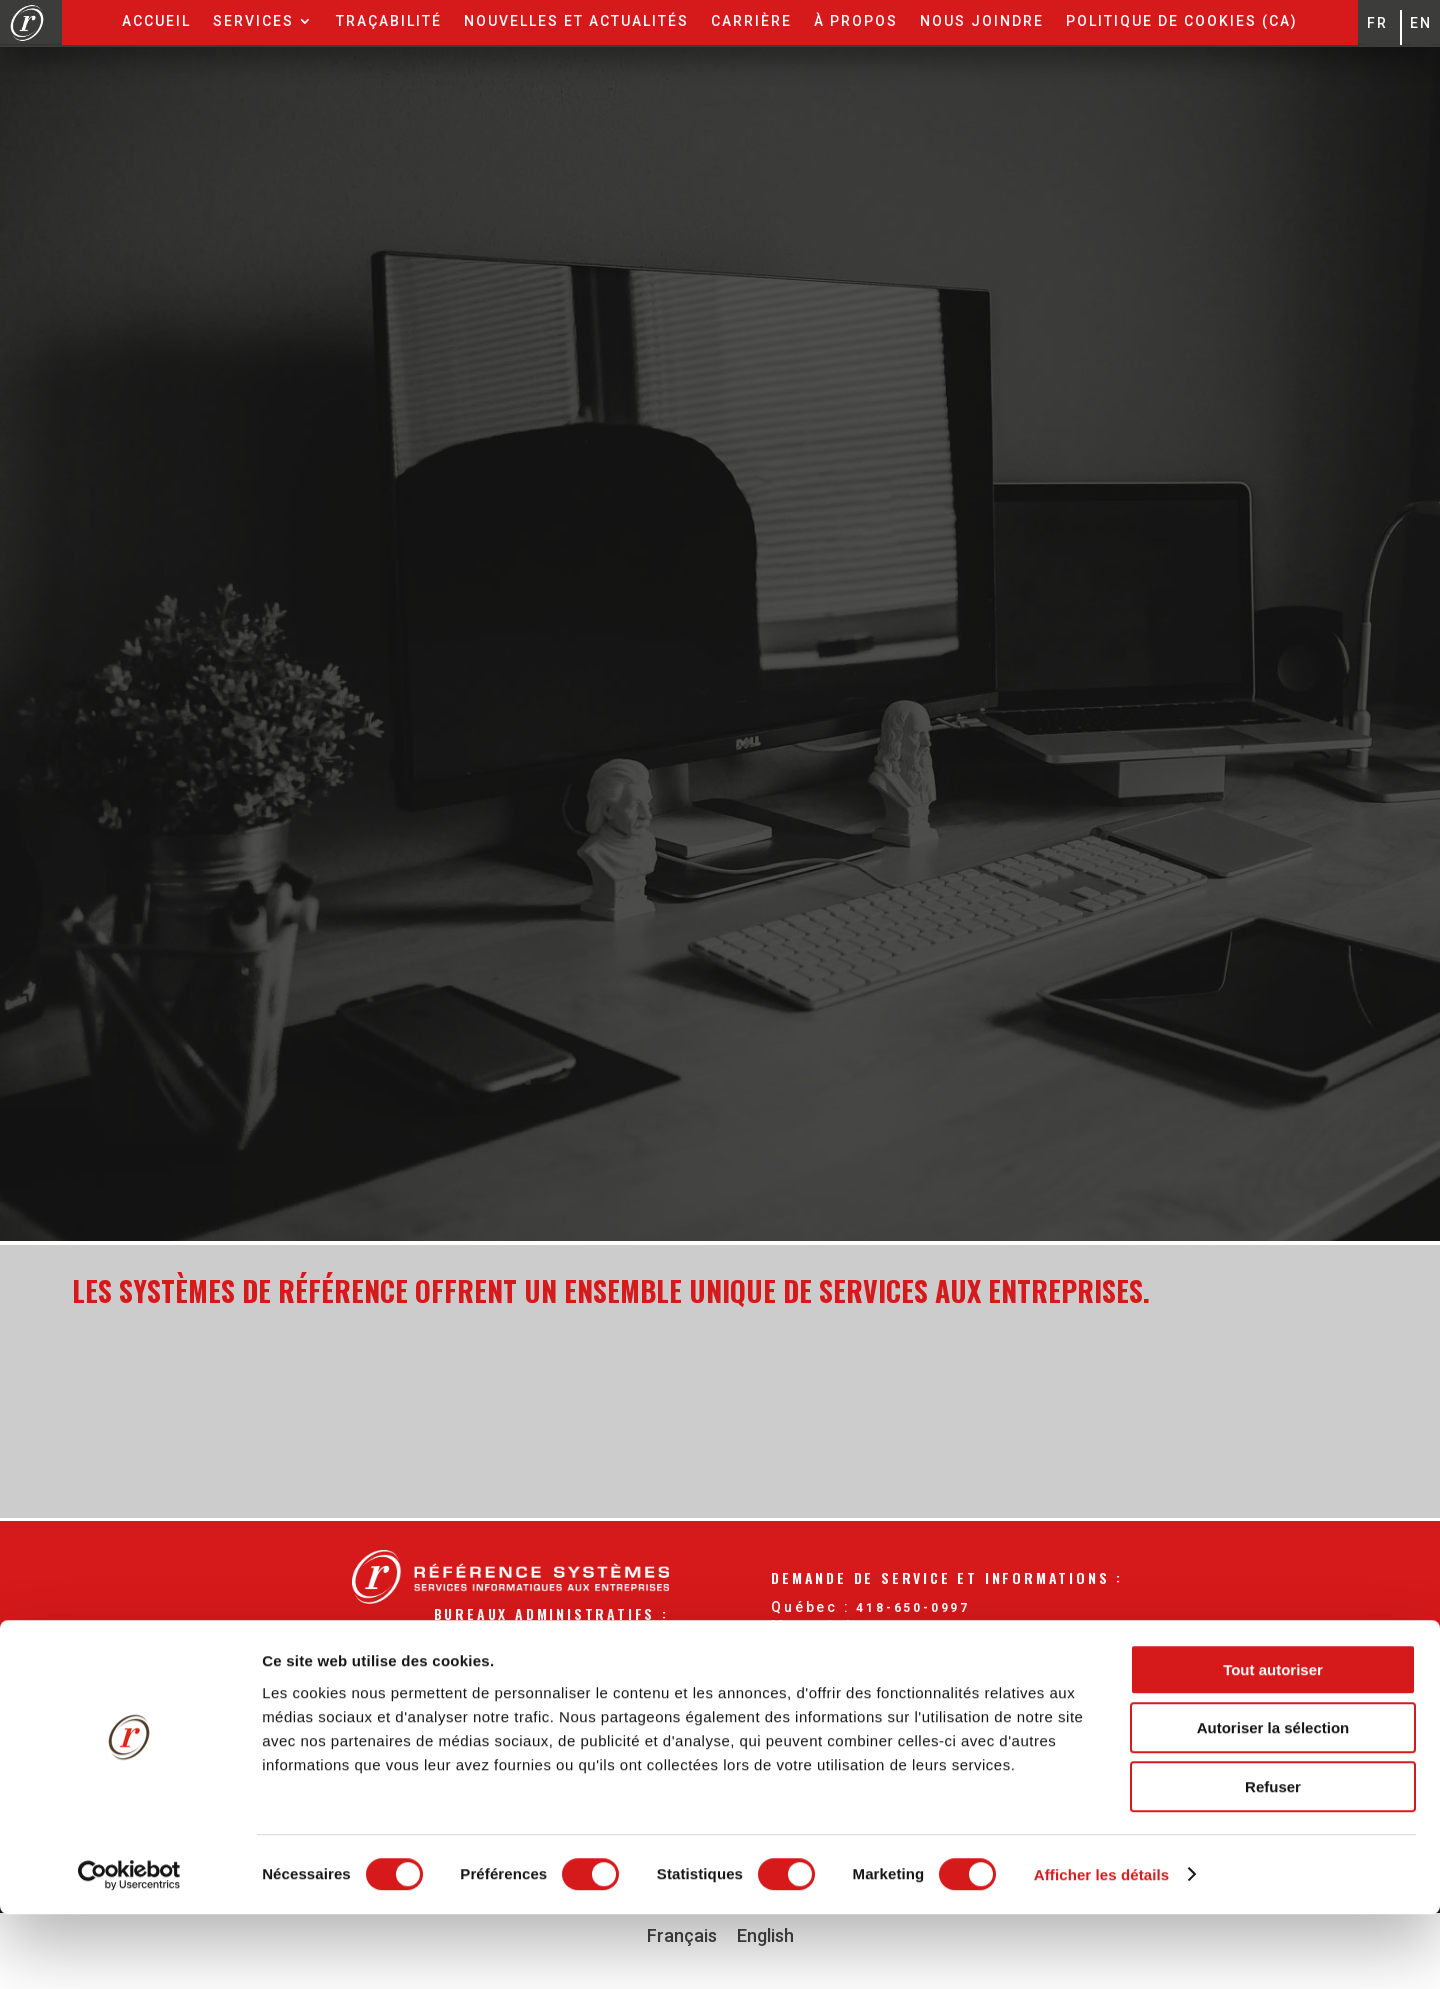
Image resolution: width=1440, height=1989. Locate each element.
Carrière (751, 21)
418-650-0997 (913, 1608)
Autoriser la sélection (1273, 1803)
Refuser (1273, 1861)
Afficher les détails (1101, 1949)
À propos (856, 21)
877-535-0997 (942, 1647)
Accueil (156, 21)
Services (253, 21)
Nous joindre (982, 21)
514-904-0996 (928, 1627)
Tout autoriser (1273, 1744)
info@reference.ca (945, 1666)
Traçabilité (389, 21)
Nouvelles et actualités (576, 21)
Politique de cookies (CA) (1182, 21)
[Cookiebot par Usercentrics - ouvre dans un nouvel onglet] (129, 1950)
